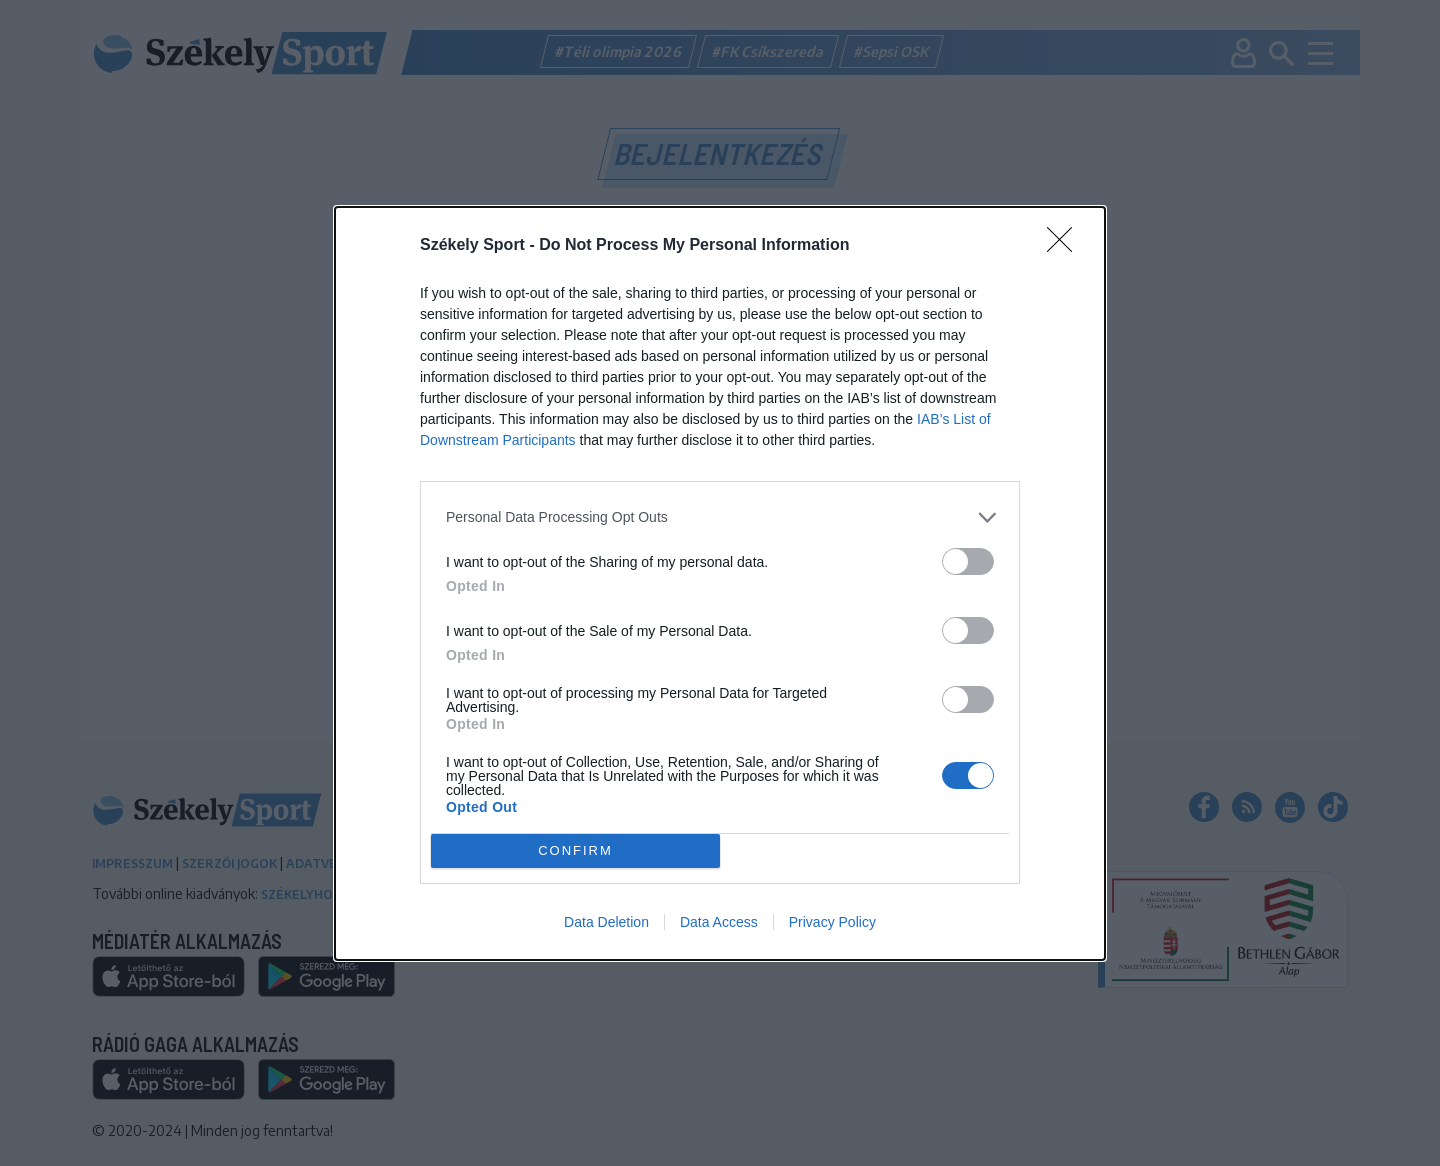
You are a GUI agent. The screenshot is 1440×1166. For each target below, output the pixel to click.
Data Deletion (606, 922)
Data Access (719, 922)
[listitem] (720, 517)
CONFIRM (575, 849)
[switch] (968, 561)
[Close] (1066, 246)
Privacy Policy (832, 922)
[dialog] (720, 583)
